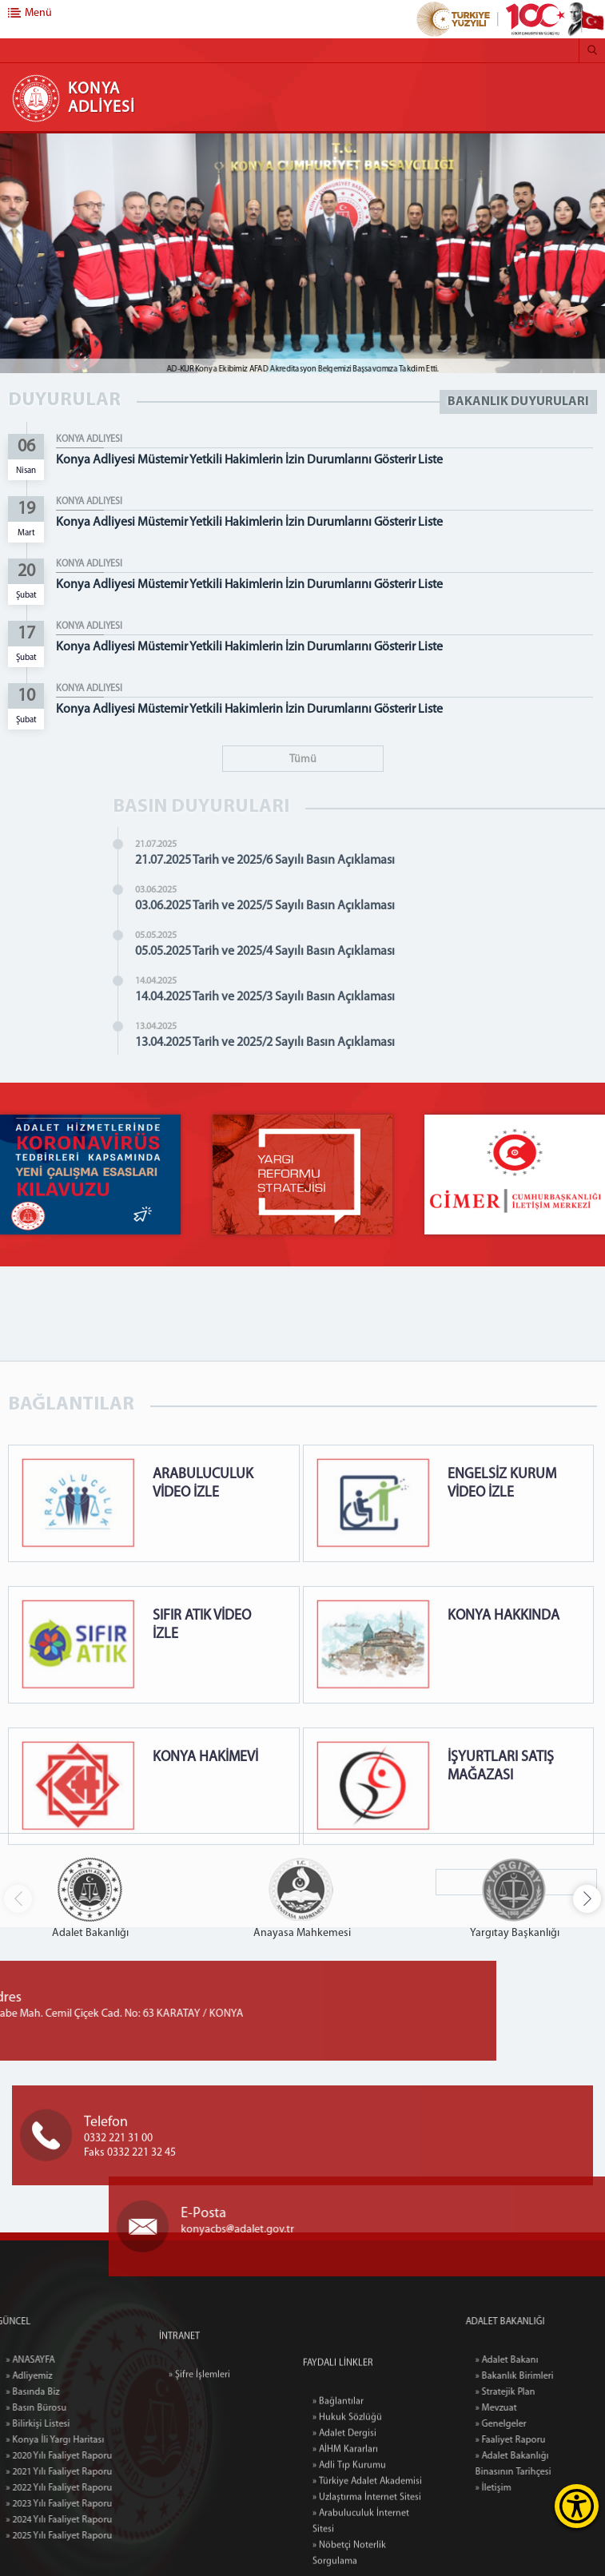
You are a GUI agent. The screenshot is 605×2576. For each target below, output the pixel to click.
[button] (587, 1899)
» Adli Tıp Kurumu (349, 2553)
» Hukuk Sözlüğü (347, 2505)
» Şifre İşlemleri (199, 2406)
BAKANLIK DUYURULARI (518, 402)
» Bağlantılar (338, 2489)
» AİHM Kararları (345, 2537)
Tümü (302, 759)
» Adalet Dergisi (344, 2521)
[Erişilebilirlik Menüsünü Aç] (577, 2506)
